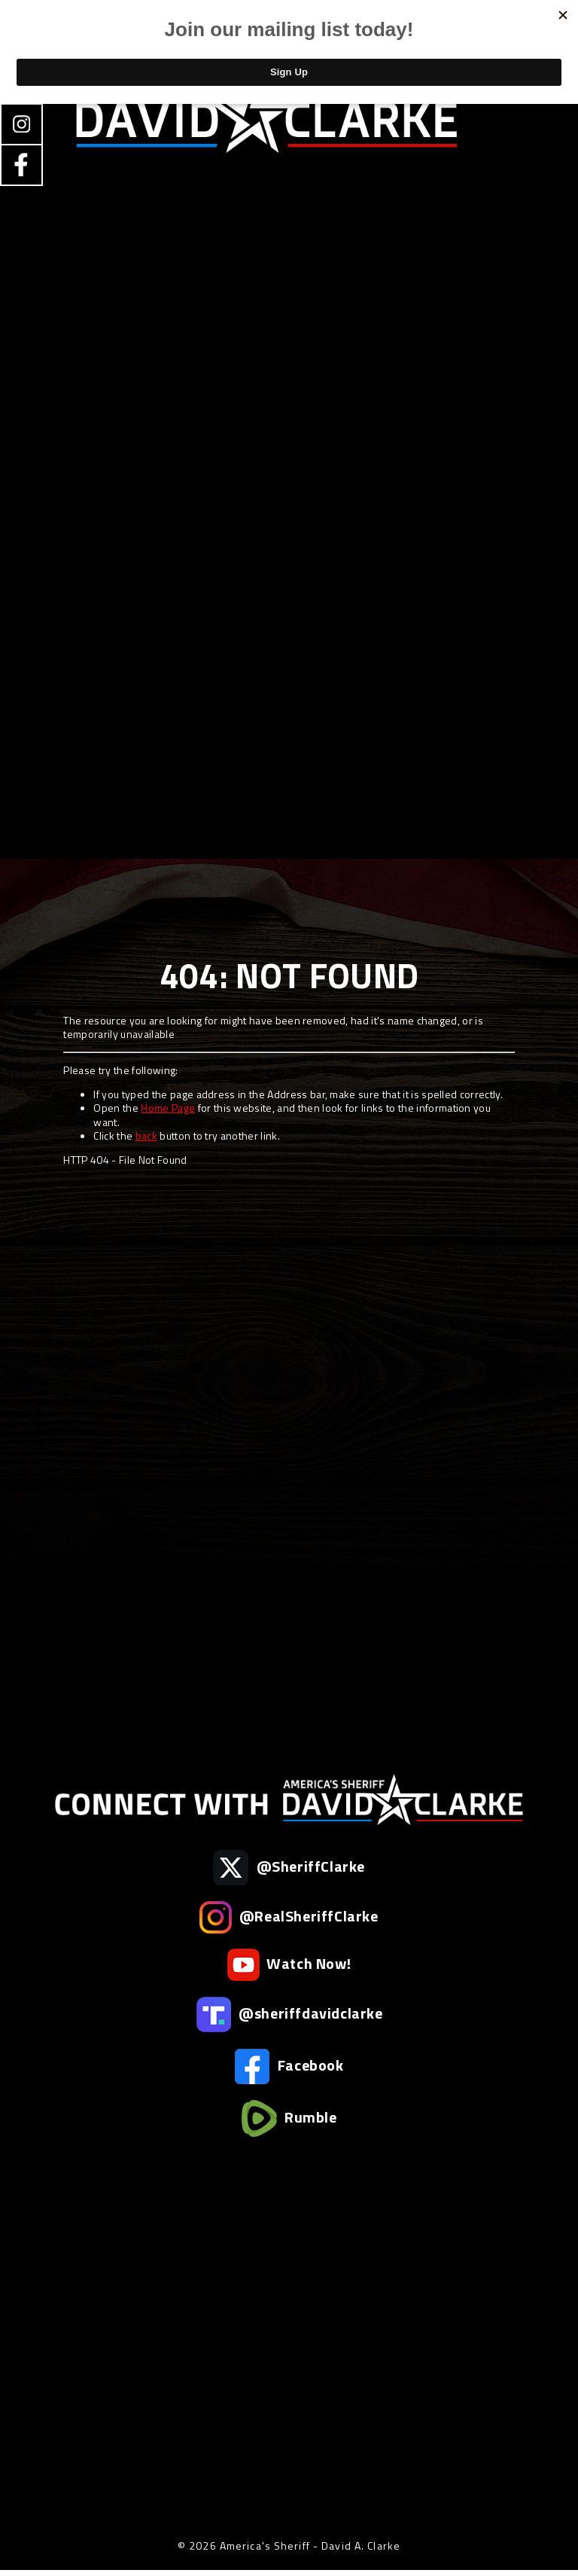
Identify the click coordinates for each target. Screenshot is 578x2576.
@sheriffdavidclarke (289, 2014)
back (146, 1135)
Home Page (168, 1108)
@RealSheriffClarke (288, 1917)
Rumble (288, 2118)
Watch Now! (289, 1965)
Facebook (288, 2066)
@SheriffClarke (289, 1867)
